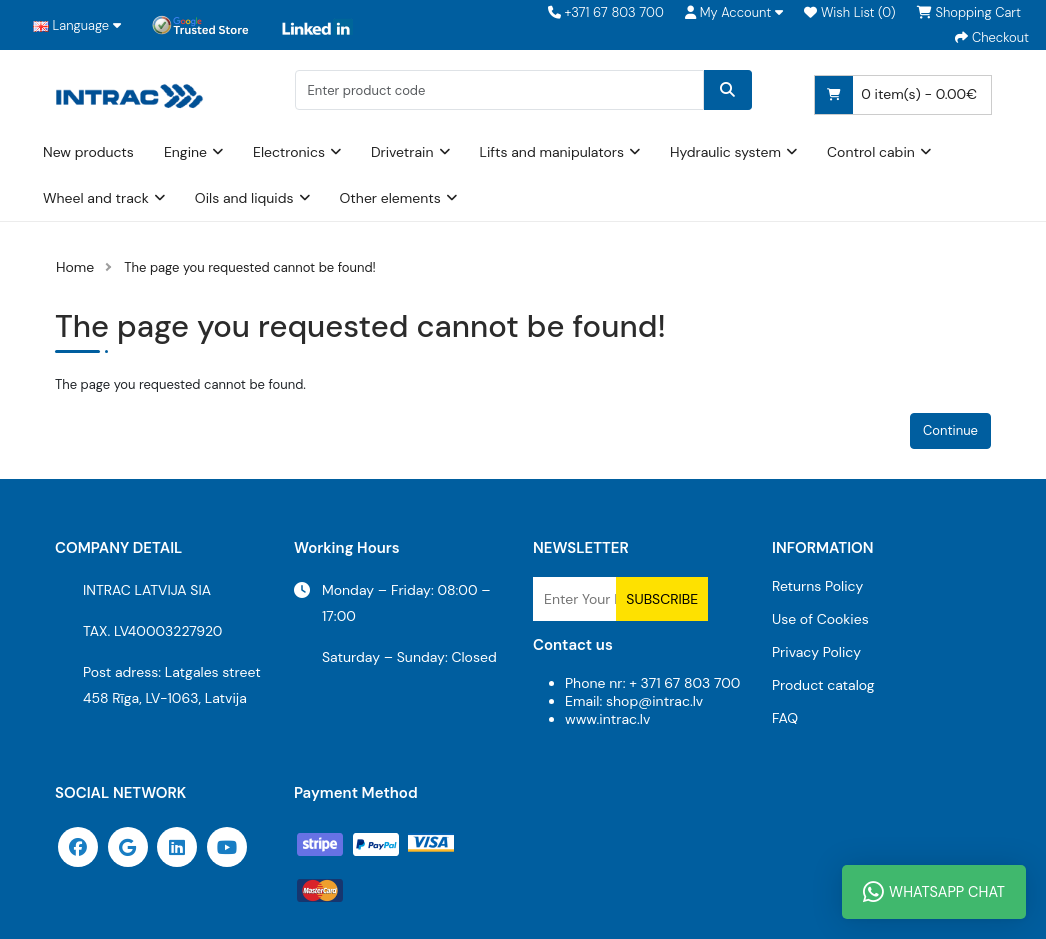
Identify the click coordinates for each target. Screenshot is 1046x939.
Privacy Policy (816, 652)
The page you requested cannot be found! (250, 267)
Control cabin (871, 152)
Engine (185, 152)
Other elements (390, 198)
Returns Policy (817, 586)
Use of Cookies (820, 619)
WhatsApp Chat (934, 892)
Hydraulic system (725, 152)
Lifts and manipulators (552, 152)
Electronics (289, 152)
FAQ (785, 718)
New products (88, 152)
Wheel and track (96, 198)
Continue (950, 430)
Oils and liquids (244, 198)
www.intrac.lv (607, 719)
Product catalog (823, 685)
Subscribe (662, 599)
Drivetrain (402, 152)
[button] (734, 12)
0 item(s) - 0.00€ (896, 95)
